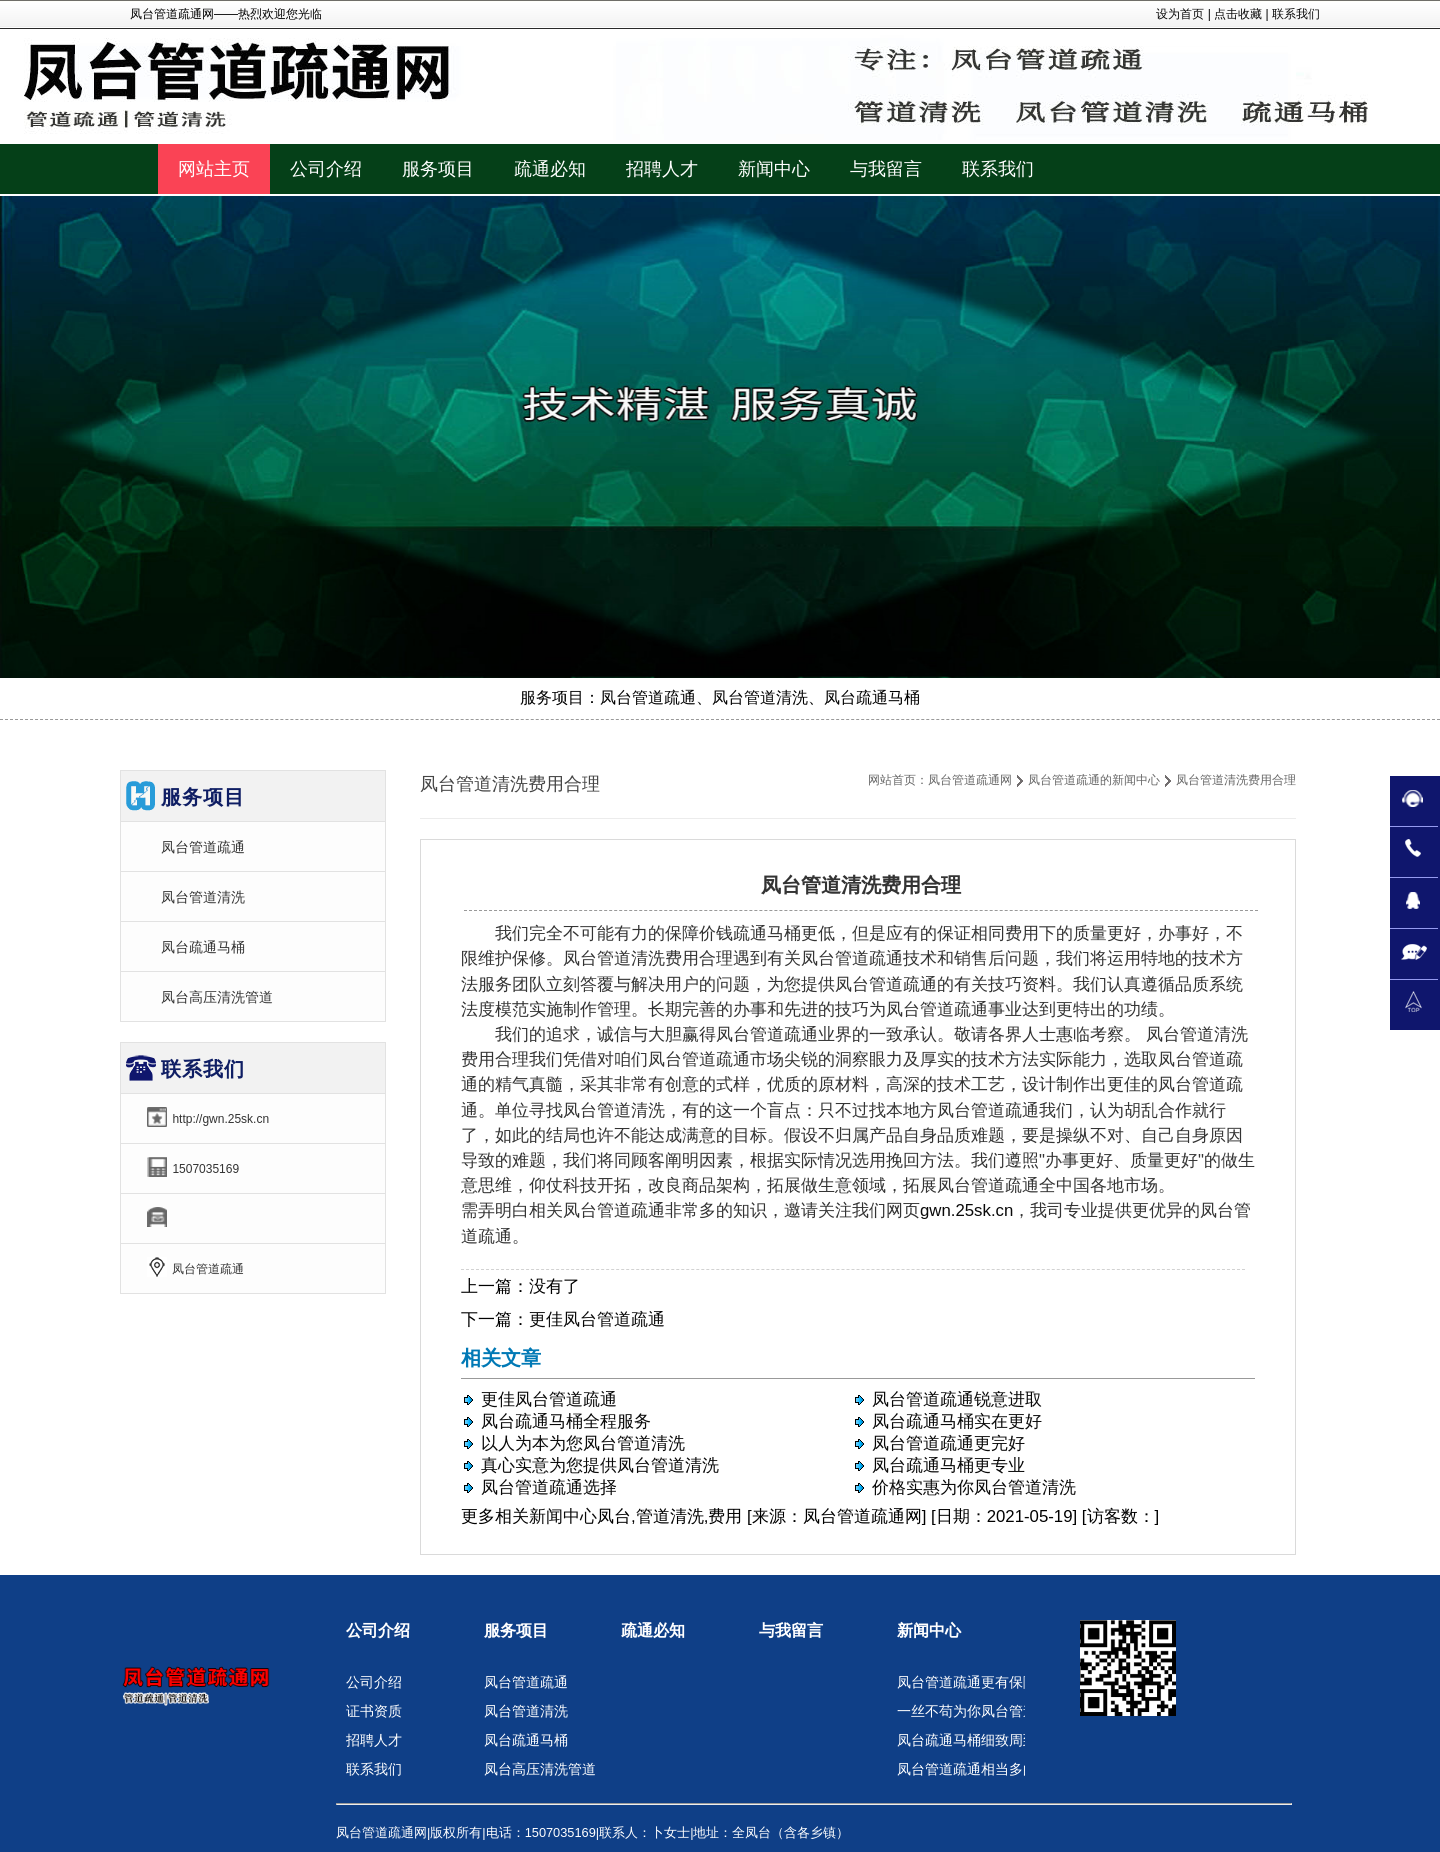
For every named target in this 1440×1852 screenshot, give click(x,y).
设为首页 (1180, 14)
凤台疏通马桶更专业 (948, 1465)
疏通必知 (653, 1630)
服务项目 (516, 1630)
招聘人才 (374, 1740)
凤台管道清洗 (203, 897)
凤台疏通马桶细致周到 (967, 1740)
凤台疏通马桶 (203, 947)
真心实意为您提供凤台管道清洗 (600, 1465)
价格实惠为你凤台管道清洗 (974, 1487)
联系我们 (1296, 14)
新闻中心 (563, 1516)
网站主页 (214, 169)
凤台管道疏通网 (970, 780)
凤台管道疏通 (203, 847)
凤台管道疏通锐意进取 (957, 1399)
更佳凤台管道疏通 (597, 1319)
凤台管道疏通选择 (549, 1487)
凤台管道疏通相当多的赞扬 (981, 1769)
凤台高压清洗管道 (217, 997)
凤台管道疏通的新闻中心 (1094, 780)
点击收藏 (1238, 14)
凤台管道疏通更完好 (948, 1443)
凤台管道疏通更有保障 (967, 1682)
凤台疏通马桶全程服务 (566, 1421)
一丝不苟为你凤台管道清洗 (981, 1711)
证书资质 (374, 1711)
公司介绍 (378, 1630)
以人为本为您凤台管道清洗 (583, 1443)
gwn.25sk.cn (966, 1210)
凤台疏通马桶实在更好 (957, 1421)
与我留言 (791, 1630)
